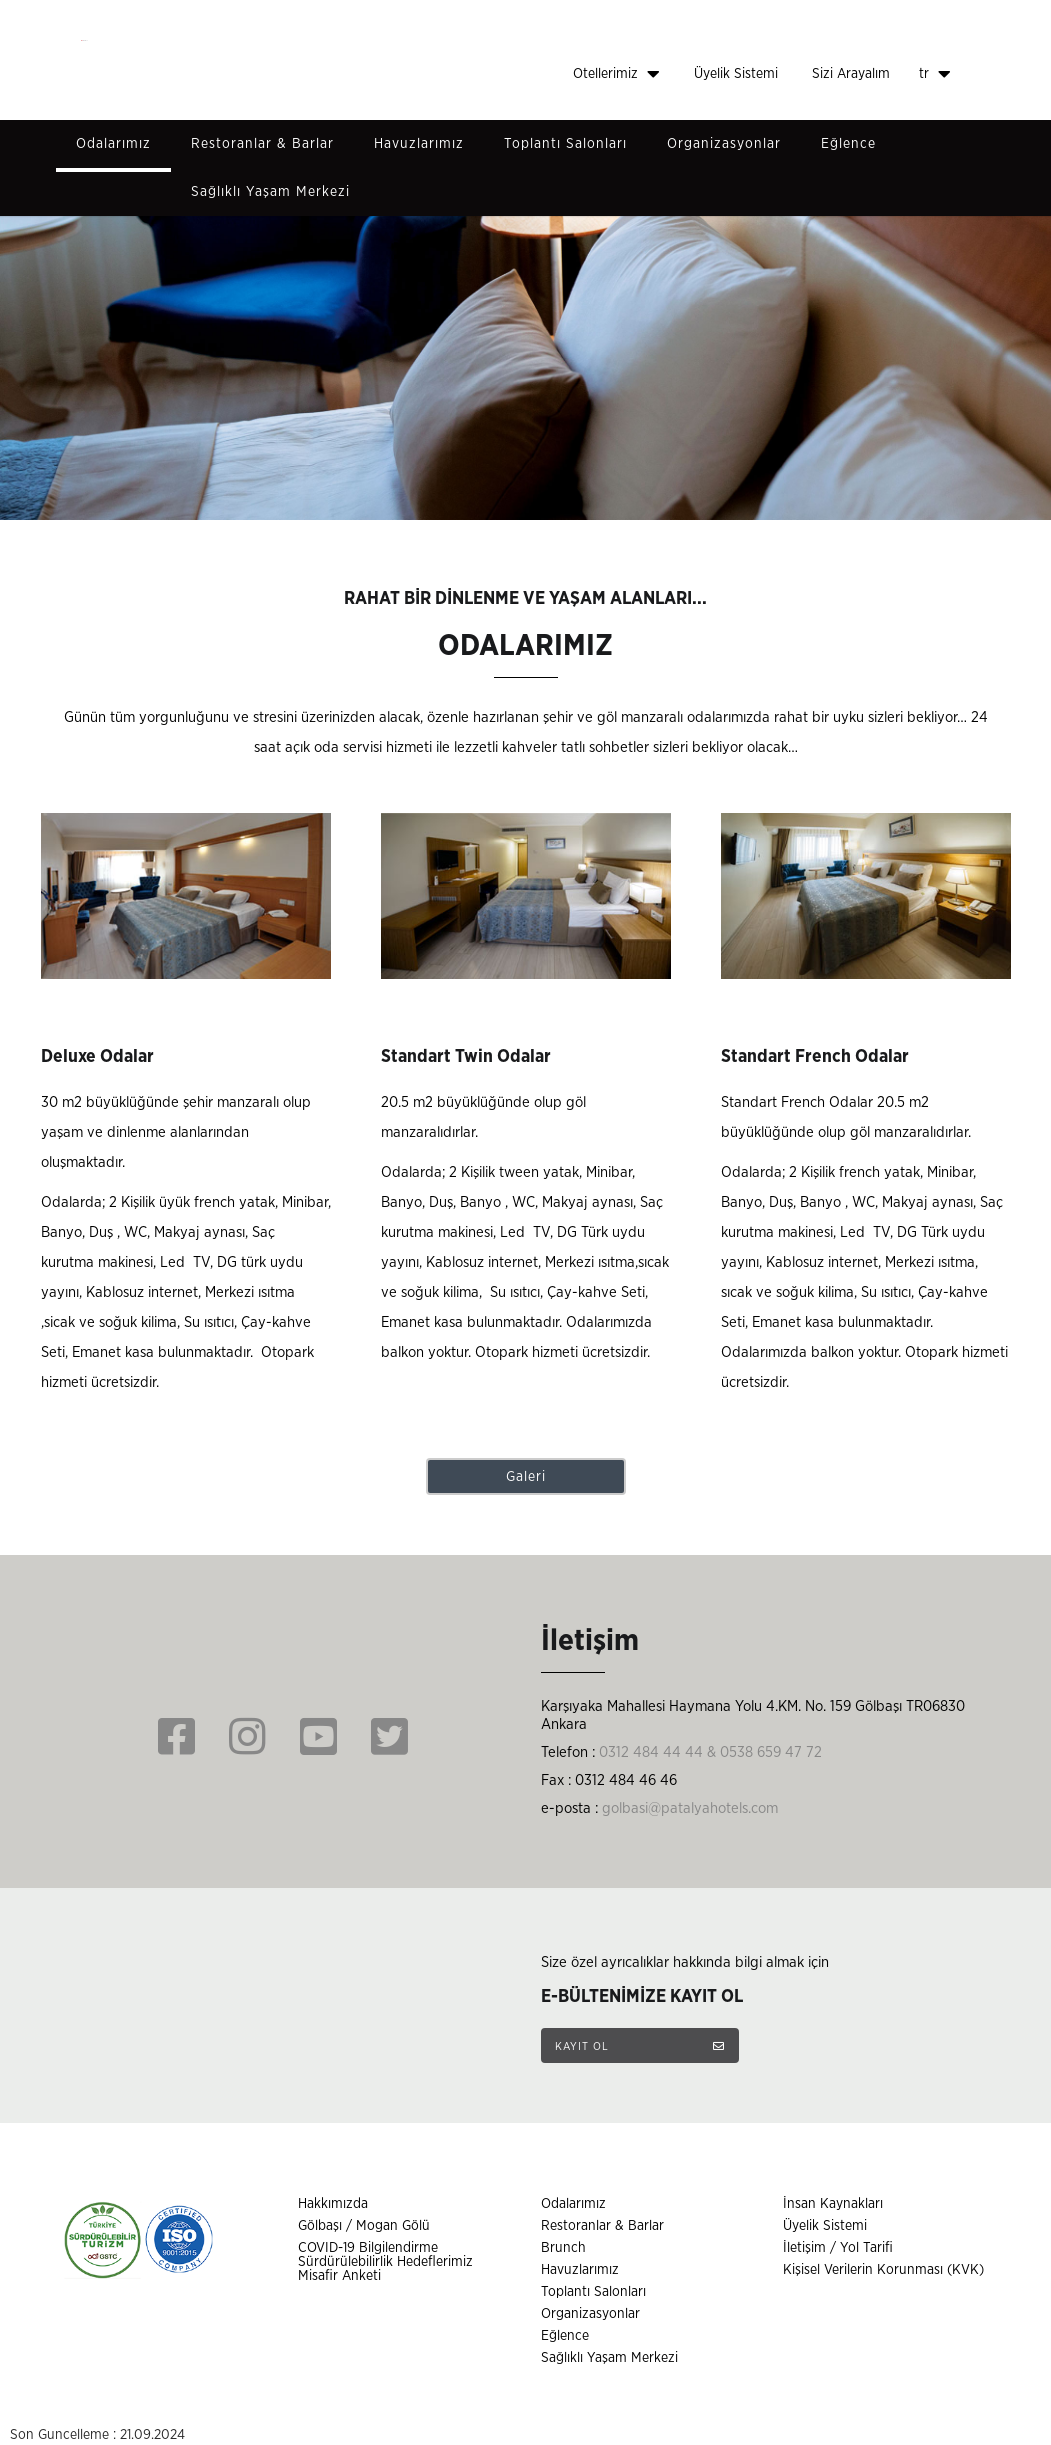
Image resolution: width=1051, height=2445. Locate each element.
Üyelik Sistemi (736, 74)
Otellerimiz (616, 74)
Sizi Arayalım (851, 74)
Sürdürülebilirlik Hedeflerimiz (385, 2262)
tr (935, 74)
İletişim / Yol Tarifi (838, 2248)
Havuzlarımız (419, 144)
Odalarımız (113, 144)
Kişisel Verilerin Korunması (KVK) (883, 2270)
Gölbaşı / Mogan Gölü (364, 2226)
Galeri (526, 1477)
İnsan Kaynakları (833, 2204)
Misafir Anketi (339, 2276)
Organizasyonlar (724, 144)
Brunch (563, 2248)
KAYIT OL (640, 2046)
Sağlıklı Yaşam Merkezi (270, 192)
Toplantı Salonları (565, 144)
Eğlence (848, 144)
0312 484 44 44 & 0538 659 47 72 (710, 1752)
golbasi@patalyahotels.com (690, 1808)
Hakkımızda (333, 2204)
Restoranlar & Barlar (262, 144)
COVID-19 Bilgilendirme (368, 2248)
